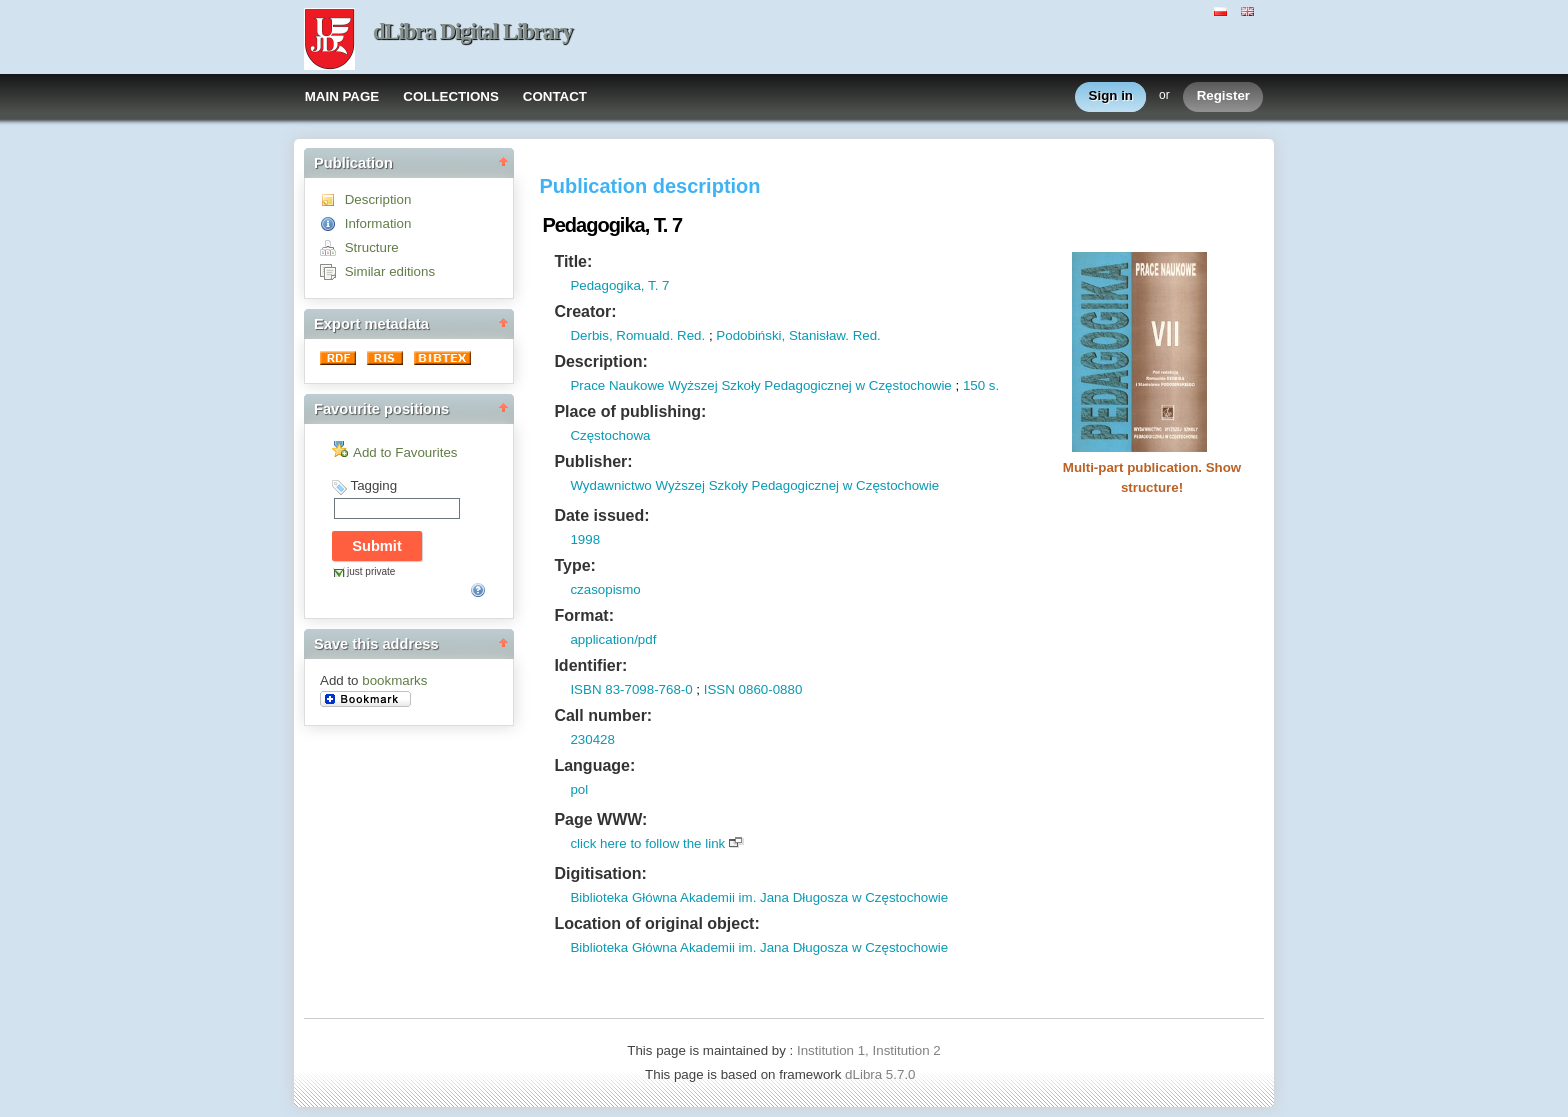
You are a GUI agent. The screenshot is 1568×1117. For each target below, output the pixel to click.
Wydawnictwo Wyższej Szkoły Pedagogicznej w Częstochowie (754, 485)
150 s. (981, 385)
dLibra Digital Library (473, 31)
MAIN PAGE (342, 96)
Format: (584, 615)
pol (579, 789)
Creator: (585, 311)
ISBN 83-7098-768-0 (631, 689)
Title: (573, 261)
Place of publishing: (630, 411)
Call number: (603, 715)
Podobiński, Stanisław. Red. (798, 335)
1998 (585, 539)
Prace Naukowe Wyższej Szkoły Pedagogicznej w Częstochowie (760, 385)
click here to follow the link (647, 843)
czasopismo (605, 589)
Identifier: (590, 665)
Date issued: (601, 515)
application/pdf (613, 639)
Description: (600, 361)
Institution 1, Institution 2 (869, 1050)
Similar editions (390, 271)
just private (371, 571)
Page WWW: (600, 819)
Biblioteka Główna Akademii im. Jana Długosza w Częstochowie (759, 897)
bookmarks (394, 680)
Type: (574, 565)
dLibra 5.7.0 (882, 1074)
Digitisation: (600, 873)
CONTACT (555, 96)
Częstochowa (610, 435)
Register (1223, 96)
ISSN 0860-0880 (753, 689)
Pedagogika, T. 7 (619, 285)
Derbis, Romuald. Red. (637, 335)
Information (378, 223)
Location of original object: (656, 923)
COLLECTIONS (451, 96)
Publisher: (593, 461)
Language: (594, 765)
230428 (592, 739)
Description (378, 199)
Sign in (1111, 96)
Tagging (373, 485)
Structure (372, 247)
